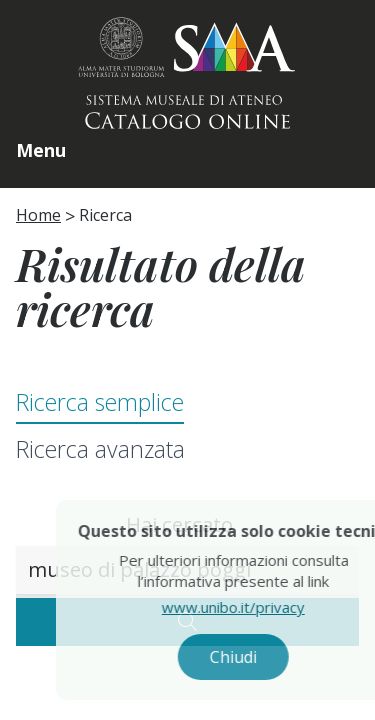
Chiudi (255, 657)
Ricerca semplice (100, 402)
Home (38, 215)
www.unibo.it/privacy (255, 607)
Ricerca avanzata (100, 449)
